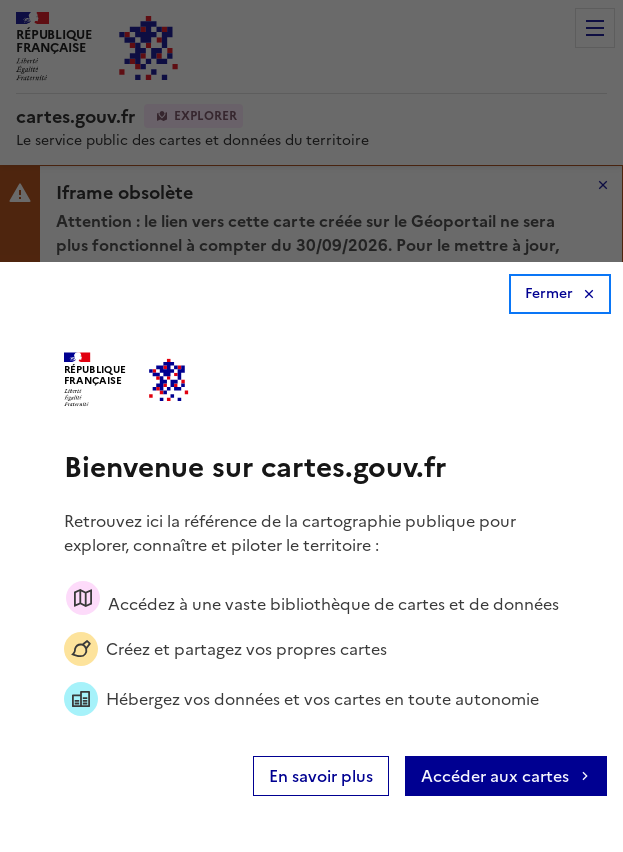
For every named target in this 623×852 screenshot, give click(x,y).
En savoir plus (321, 776)
